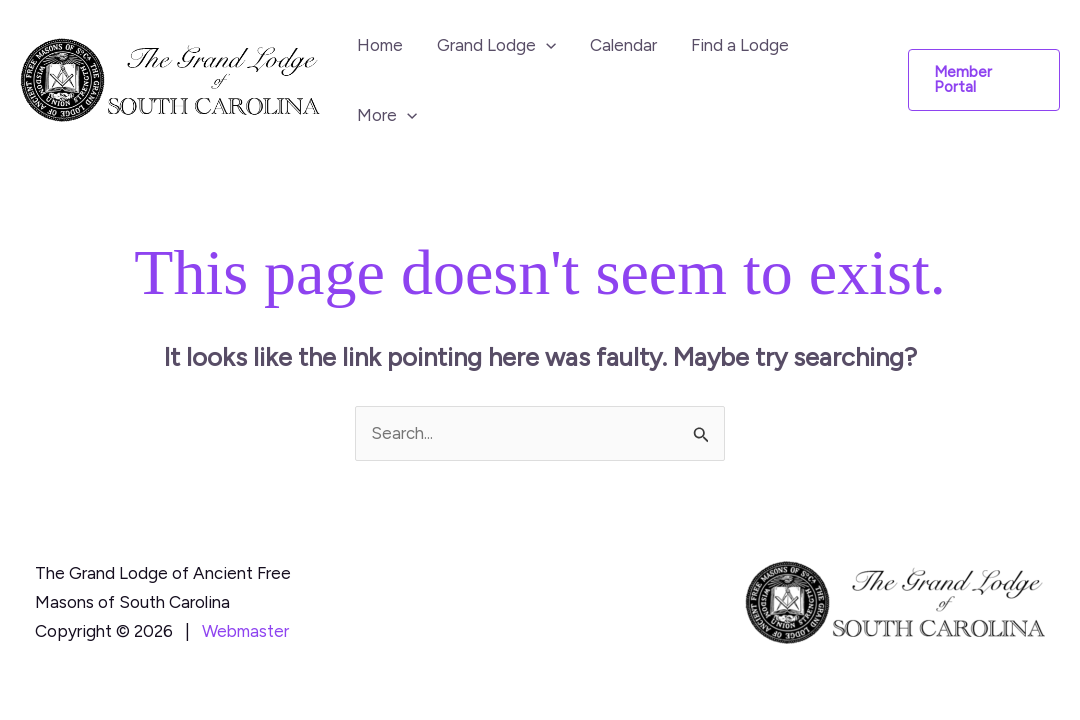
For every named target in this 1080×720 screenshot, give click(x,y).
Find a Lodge (740, 45)
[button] (546, 45)
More (387, 115)
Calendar (623, 45)
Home (380, 45)
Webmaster (245, 631)
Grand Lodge (496, 45)
